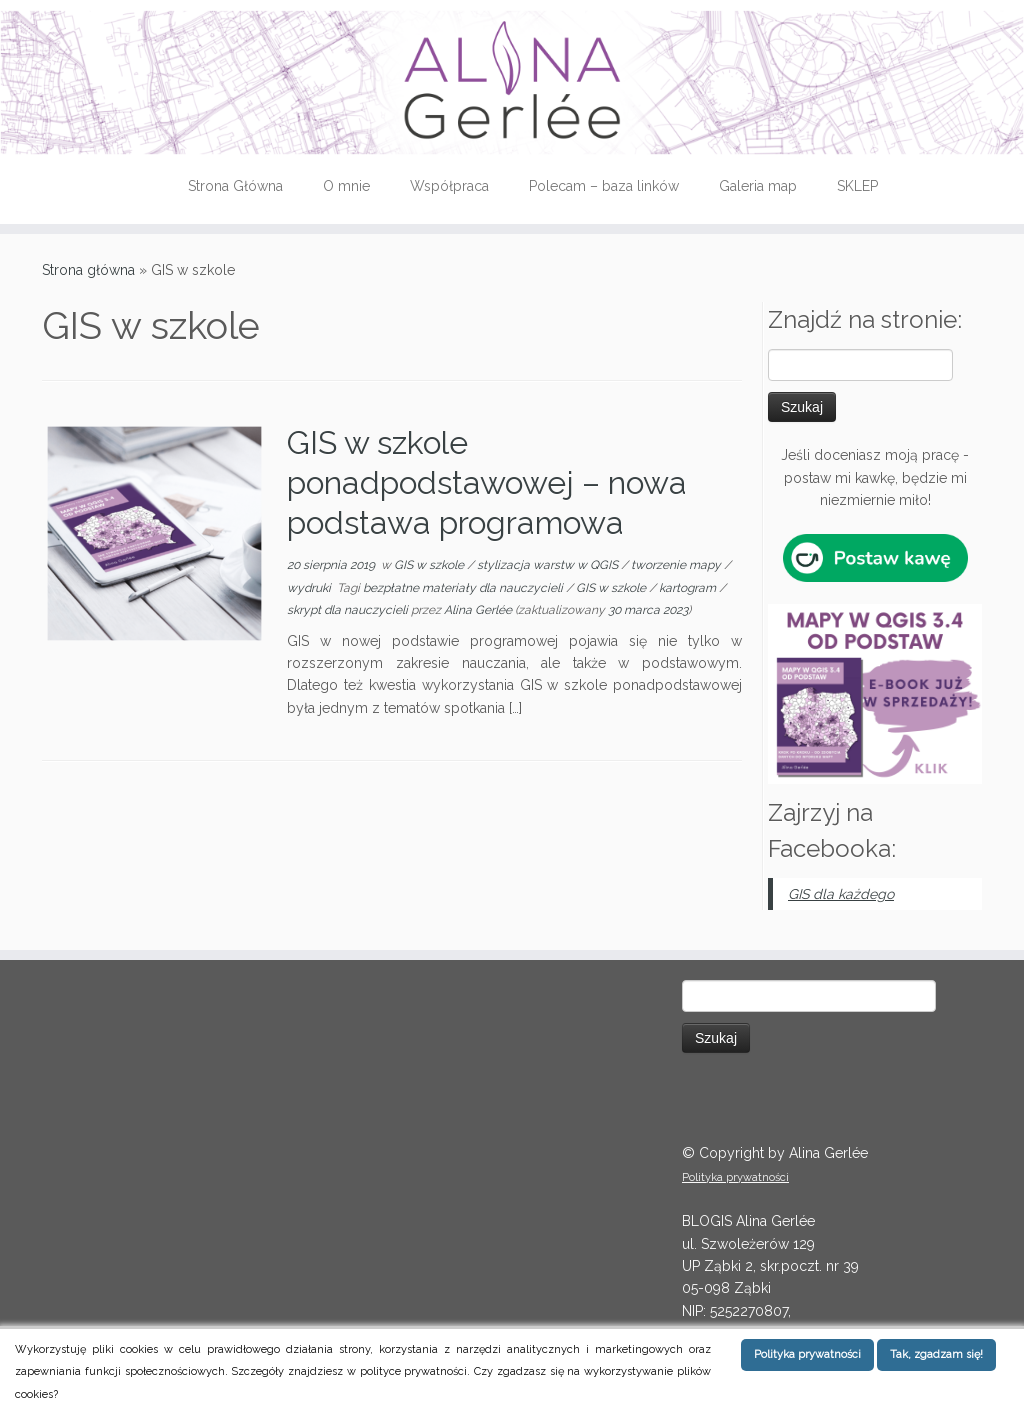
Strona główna (88, 270)
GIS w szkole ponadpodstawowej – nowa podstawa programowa (487, 482)
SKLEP (857, 186)
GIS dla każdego (841, 894)
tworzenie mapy (677, 565)
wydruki (310, 588)
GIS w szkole (430, 565)
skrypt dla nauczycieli (349, 610)
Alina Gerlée (478, 610)
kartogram (689, 588)
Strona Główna (235, 186)
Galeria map (758, 186)
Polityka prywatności (735, 1177)
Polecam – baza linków (604, 186)
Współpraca (449, 186)
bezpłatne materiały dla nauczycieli (464, 588)
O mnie (346, 186)
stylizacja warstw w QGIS (549, 565)
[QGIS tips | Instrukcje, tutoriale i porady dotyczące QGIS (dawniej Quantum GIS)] (512, 82)
